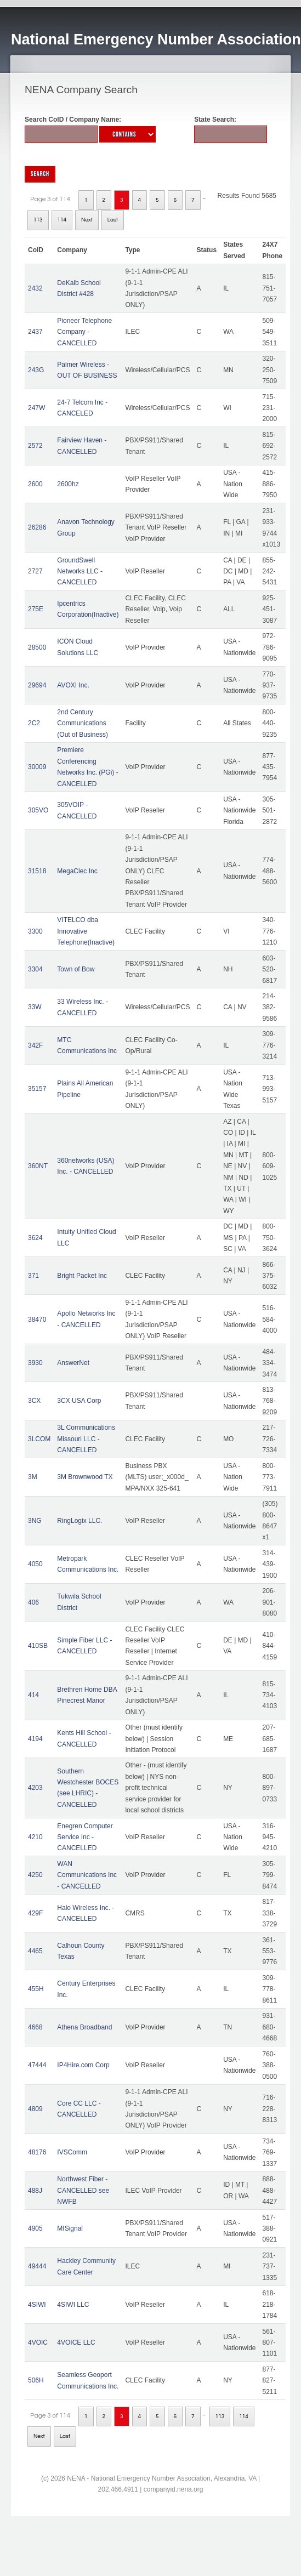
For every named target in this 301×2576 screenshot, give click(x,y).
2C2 (34, 723)
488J (35, 2190)
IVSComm (72, 2152)
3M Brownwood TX (84, 1477)
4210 (35, 1837)
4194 (35, 1739)
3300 (35, 931)
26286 (37, 527)
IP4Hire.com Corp (83, 2065)
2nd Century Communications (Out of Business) (82, 723)
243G (36, 370)
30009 (37, 767)
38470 (37, 1319)
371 (33, 1276)
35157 (37, 1089)
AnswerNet (73, 1363)
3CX (34, 1400)
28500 (37, 647)
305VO (38, 810)
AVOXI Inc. (73, 685)
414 (33, 1695)
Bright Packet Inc (82, 1276)
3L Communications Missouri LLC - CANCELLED (86, 1439)
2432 (35, 288)
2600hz (67, 484)
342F (35, 1045)
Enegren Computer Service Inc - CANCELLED (84, 1837)
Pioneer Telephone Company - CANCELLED (84, 332)
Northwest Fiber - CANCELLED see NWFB (83, 2190)
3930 (35, 1363)
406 (33, 1602)
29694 (37, 685)
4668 (35, 2027)
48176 (37, 2152)
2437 (35, 331)
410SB (38, 1646)
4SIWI (37, 2304)
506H (36, 2380)
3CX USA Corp (79, 1400)
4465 (35, 1951)
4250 (35, 1875)
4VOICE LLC (76, 2342)
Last (112, 220)
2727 (35, 571)
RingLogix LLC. (79, 1521)
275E (35, 609)
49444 (37, 2266)
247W (36, 408)
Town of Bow (75, 969)
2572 (35, 446)
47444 (37, 2065)
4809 (35, 2109)
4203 (35, 1788)
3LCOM (39, 1439)
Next (87, 220)
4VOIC (38, 2342)
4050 (35, 1564)
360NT (38, 1166)
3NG (35, 1521)
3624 (35, 1238)
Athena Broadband (84, 2027)
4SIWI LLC (73, 2304)
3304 (35, 969)
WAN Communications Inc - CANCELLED (87, 1875)
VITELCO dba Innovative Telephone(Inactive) (86, 931)
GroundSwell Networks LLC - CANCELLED (80, 571)
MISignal (70, 2228)
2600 (35, 484)
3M (32, 1477)
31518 (37, 871)
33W (35, 1007)
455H (36, 1989)
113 (38, 220)
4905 (35, 2228)
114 (62, 220)
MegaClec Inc (77, 871)
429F (35, 1913)
